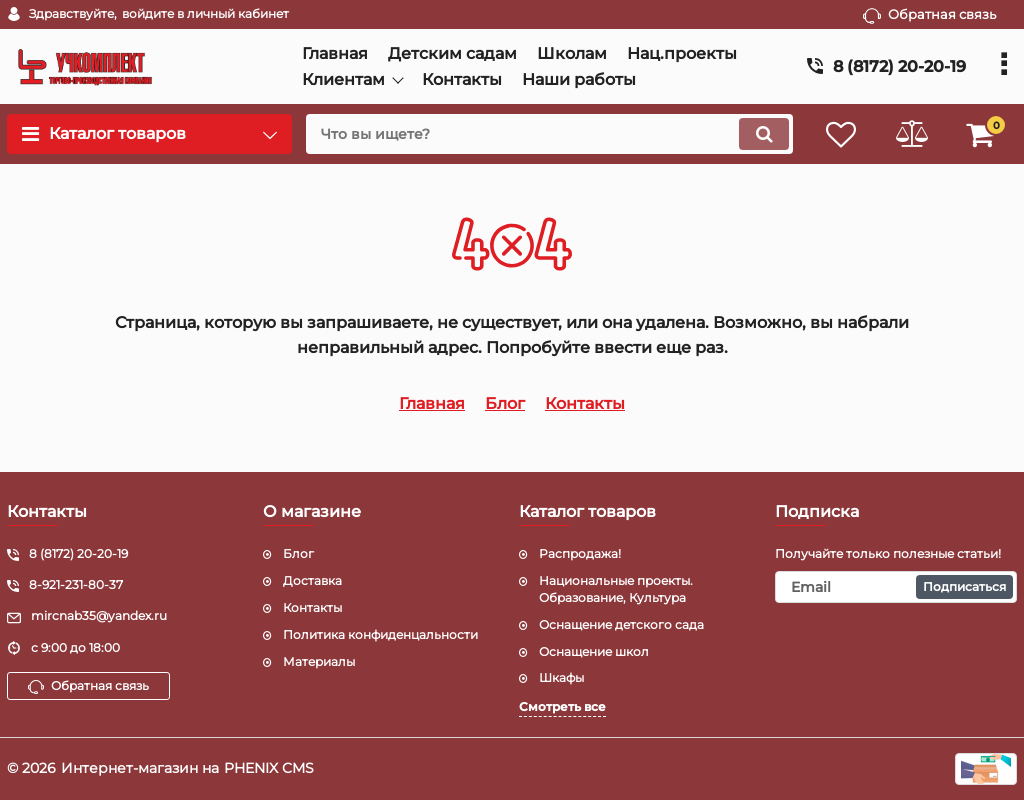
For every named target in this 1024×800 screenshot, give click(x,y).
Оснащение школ (594, 651)
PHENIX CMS (269, 768)
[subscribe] (896, 587)
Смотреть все (562, 706)
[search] (549, 134)
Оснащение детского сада (621, 624)
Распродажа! (580, 553)
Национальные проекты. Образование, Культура (616, 589)
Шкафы (561, 677)
